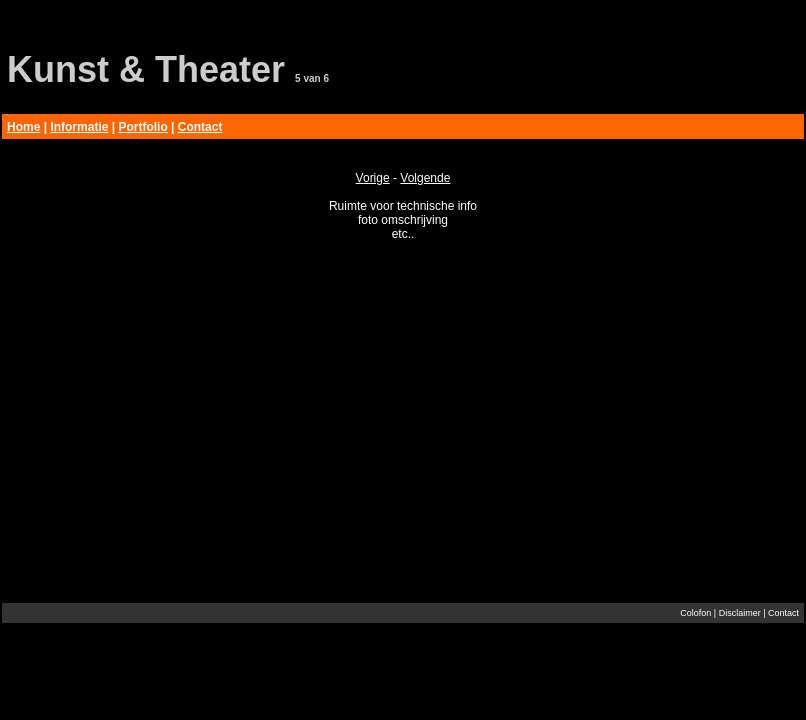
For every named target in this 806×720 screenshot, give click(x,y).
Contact (200, 127)
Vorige (373, 178)
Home (23, 127)
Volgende (425, 178)
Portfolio (142, 127)
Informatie (79, 127)
